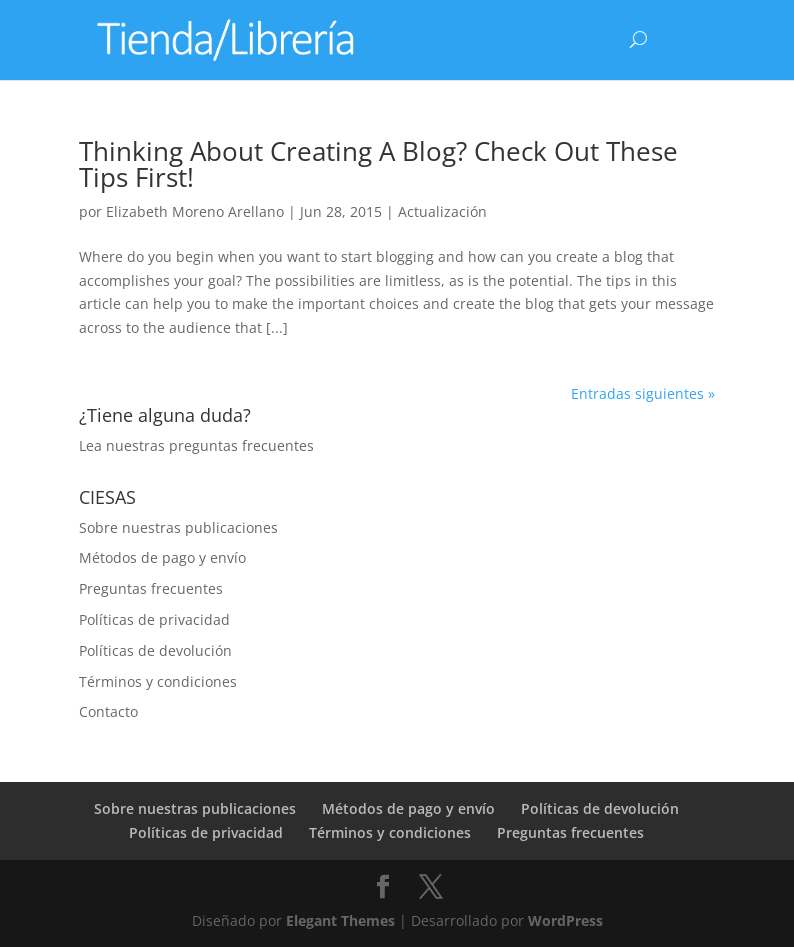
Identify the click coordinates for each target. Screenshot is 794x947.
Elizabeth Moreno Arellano (195, 211)
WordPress (565, 920)
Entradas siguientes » (643, 393)
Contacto (108, 711)
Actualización (442, 211)
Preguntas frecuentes (151, 588)
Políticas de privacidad (154, 619)
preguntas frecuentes (241, 445)
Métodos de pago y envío (162, 557)
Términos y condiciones (158, 681)
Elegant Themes (340, 920)
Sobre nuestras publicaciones (178, 527)
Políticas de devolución (155, 650)
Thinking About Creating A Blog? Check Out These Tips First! (378, 164)
